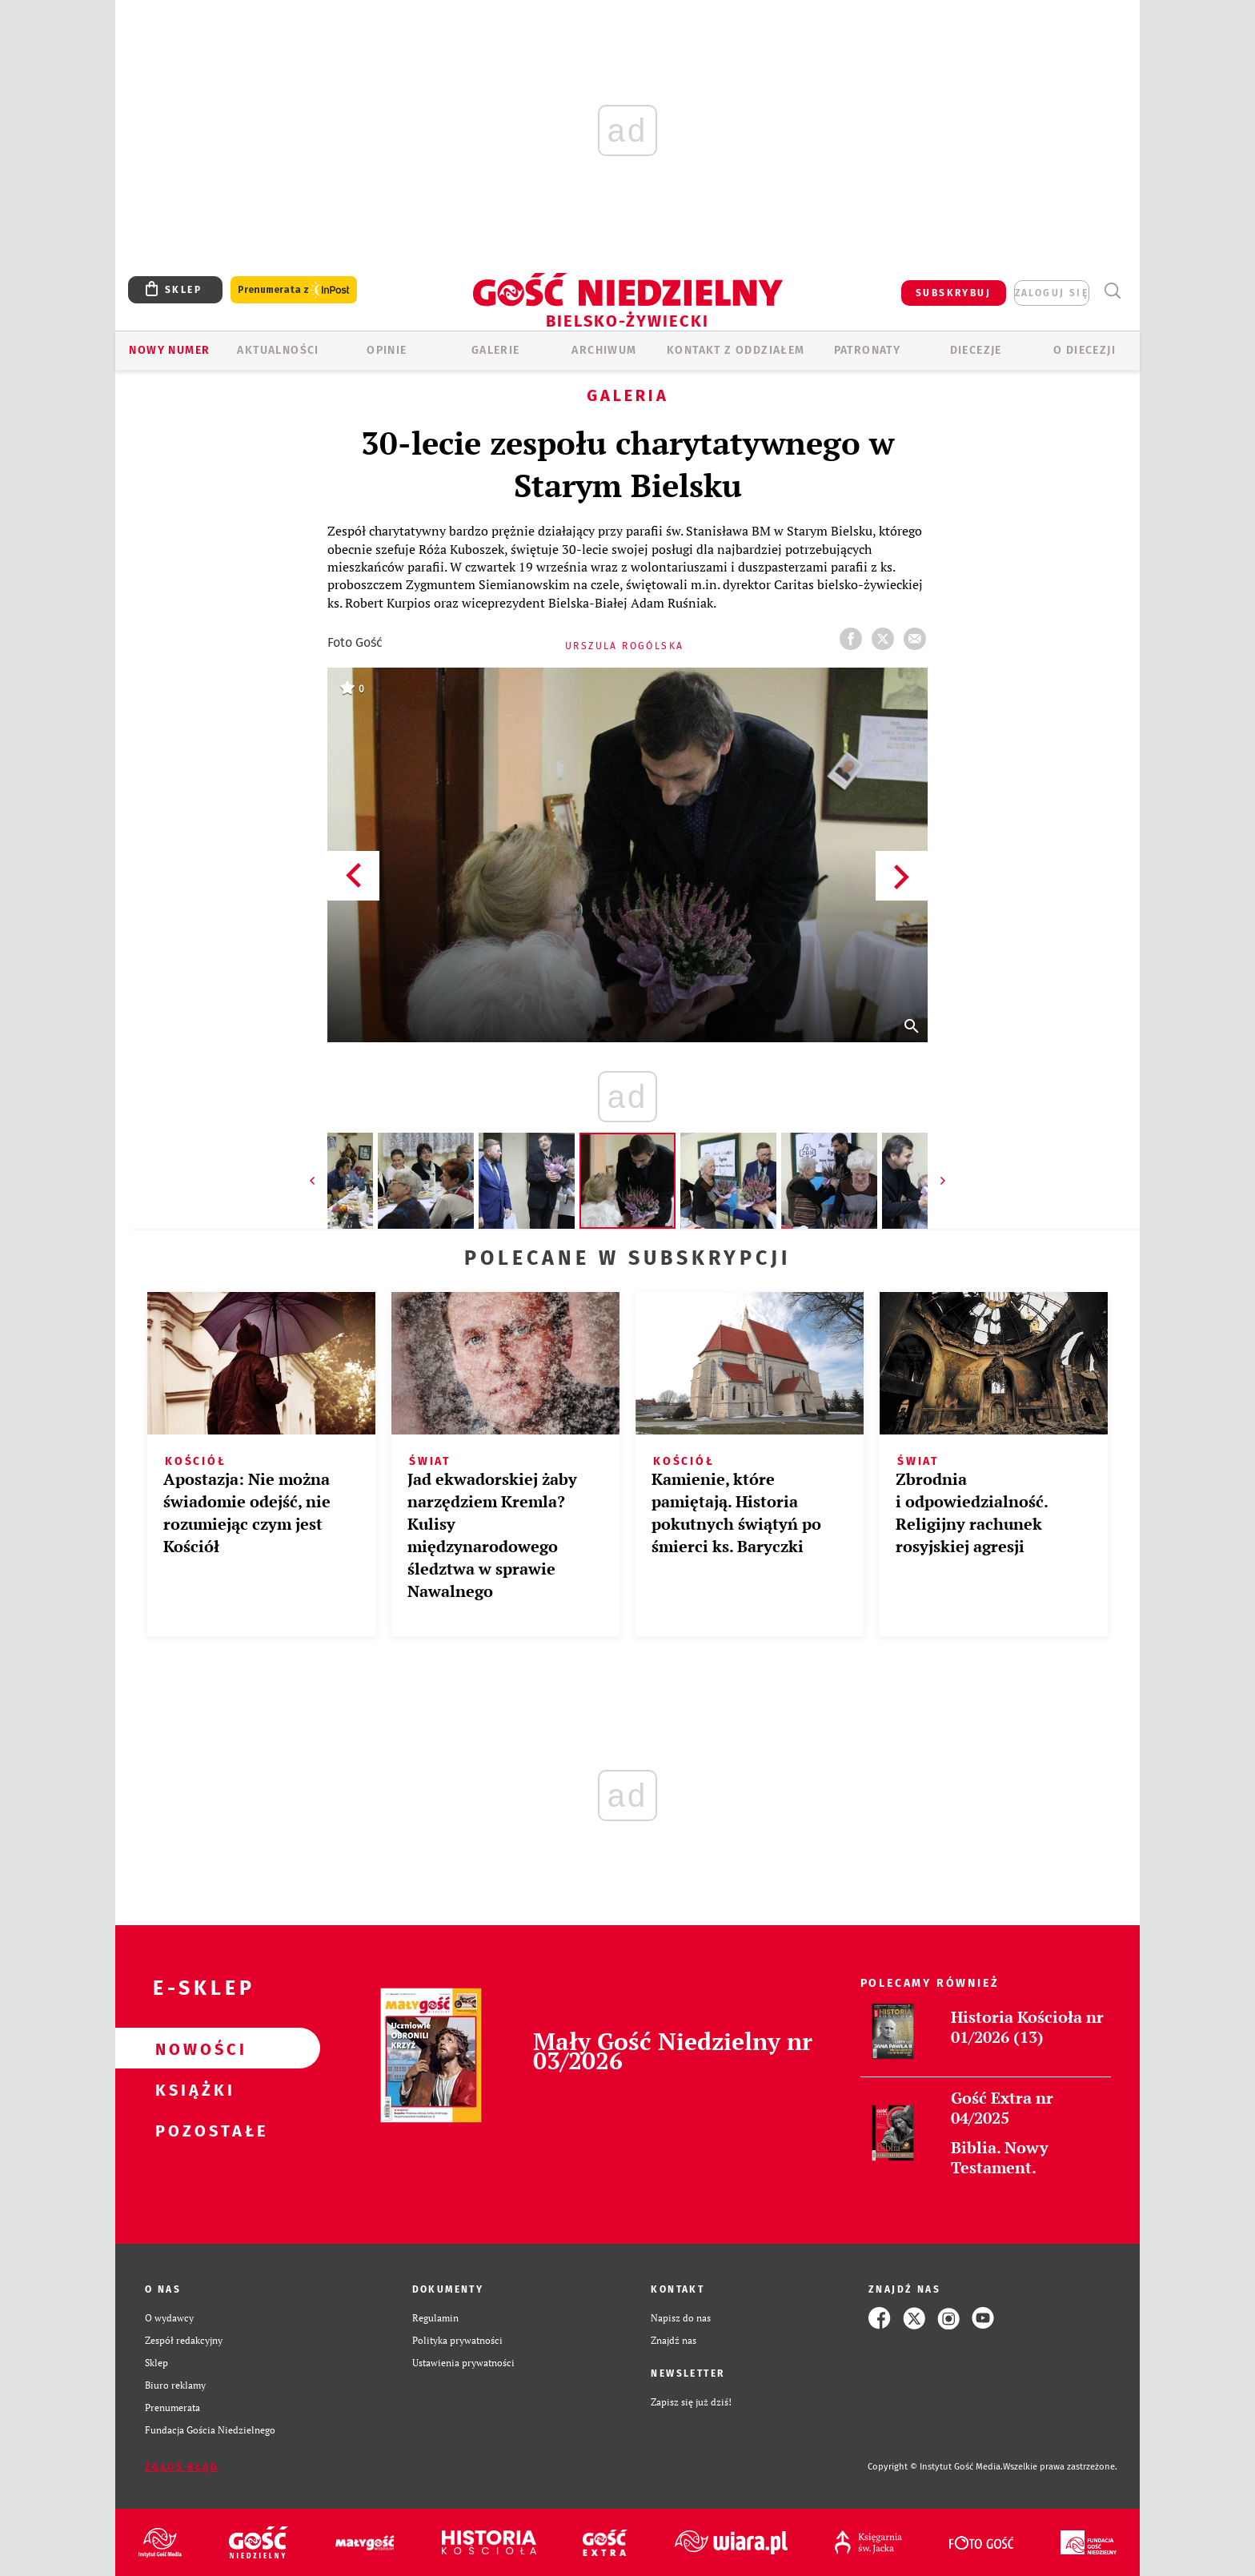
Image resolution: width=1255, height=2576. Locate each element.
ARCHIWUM (603, 350)
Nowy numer (169, 350)
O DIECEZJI (1084, 350)
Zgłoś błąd (182, 2467)
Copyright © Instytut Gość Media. (935, 2467)
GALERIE (495, 350)
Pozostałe (192, 2130)
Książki (192, 2089)
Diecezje (976, 350)
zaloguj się (1052, 293)
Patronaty (867, 350)
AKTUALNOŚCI (278, 350)
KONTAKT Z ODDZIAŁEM (736, 350)
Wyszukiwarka (1112, 291)
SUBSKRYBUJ (953, 293)
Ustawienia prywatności (463, 2363)
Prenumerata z (294, 290)
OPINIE (387, 350)
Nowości (192, 2048)
